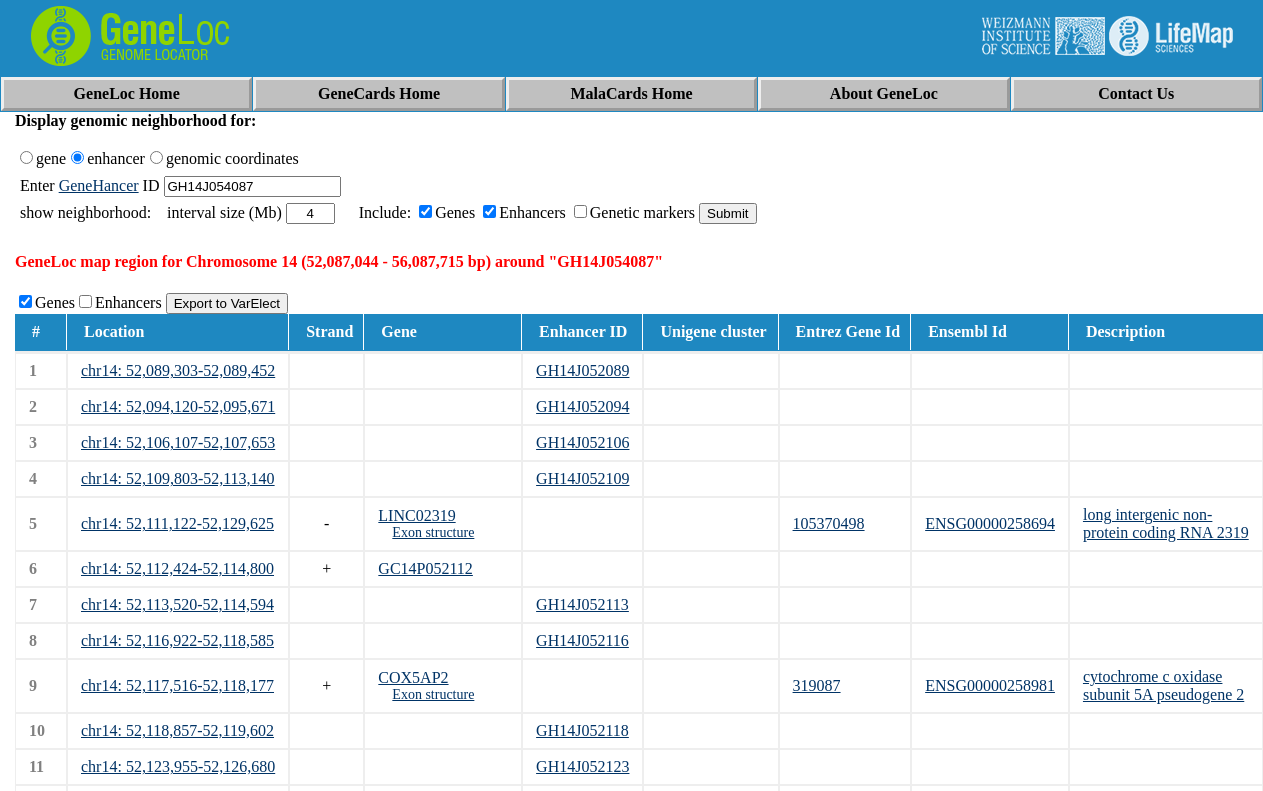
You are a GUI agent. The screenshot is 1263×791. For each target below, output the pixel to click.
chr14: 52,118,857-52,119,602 (177, 730)
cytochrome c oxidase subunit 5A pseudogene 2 (1163, 685)
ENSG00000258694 (990, 523)
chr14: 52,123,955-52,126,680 (178, 766)
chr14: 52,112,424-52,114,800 (177, 568)
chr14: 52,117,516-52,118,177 (177, 685)
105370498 (829, 523)
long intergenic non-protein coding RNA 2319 (1166, 523)
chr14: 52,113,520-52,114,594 (177, 604)
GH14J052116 (582, 640)
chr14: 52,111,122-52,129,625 (177, 523)
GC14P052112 (425, 568)
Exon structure (433, 532)
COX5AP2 (413, 677)
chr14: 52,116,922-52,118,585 (177, 640)
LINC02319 (416, 515)
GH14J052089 (582, 370)
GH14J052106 (582, 442)
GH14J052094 (582, 406)
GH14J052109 (582, 478)
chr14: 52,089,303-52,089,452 (178, 370)
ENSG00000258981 (990, 685)
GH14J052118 (582, 730)
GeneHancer (99, 185)
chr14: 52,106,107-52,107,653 (178, 442)
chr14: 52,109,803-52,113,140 (178, 478)
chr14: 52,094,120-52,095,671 (178, 406)
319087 (817, 685)
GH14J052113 (582, 604)
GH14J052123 (582, 766)
